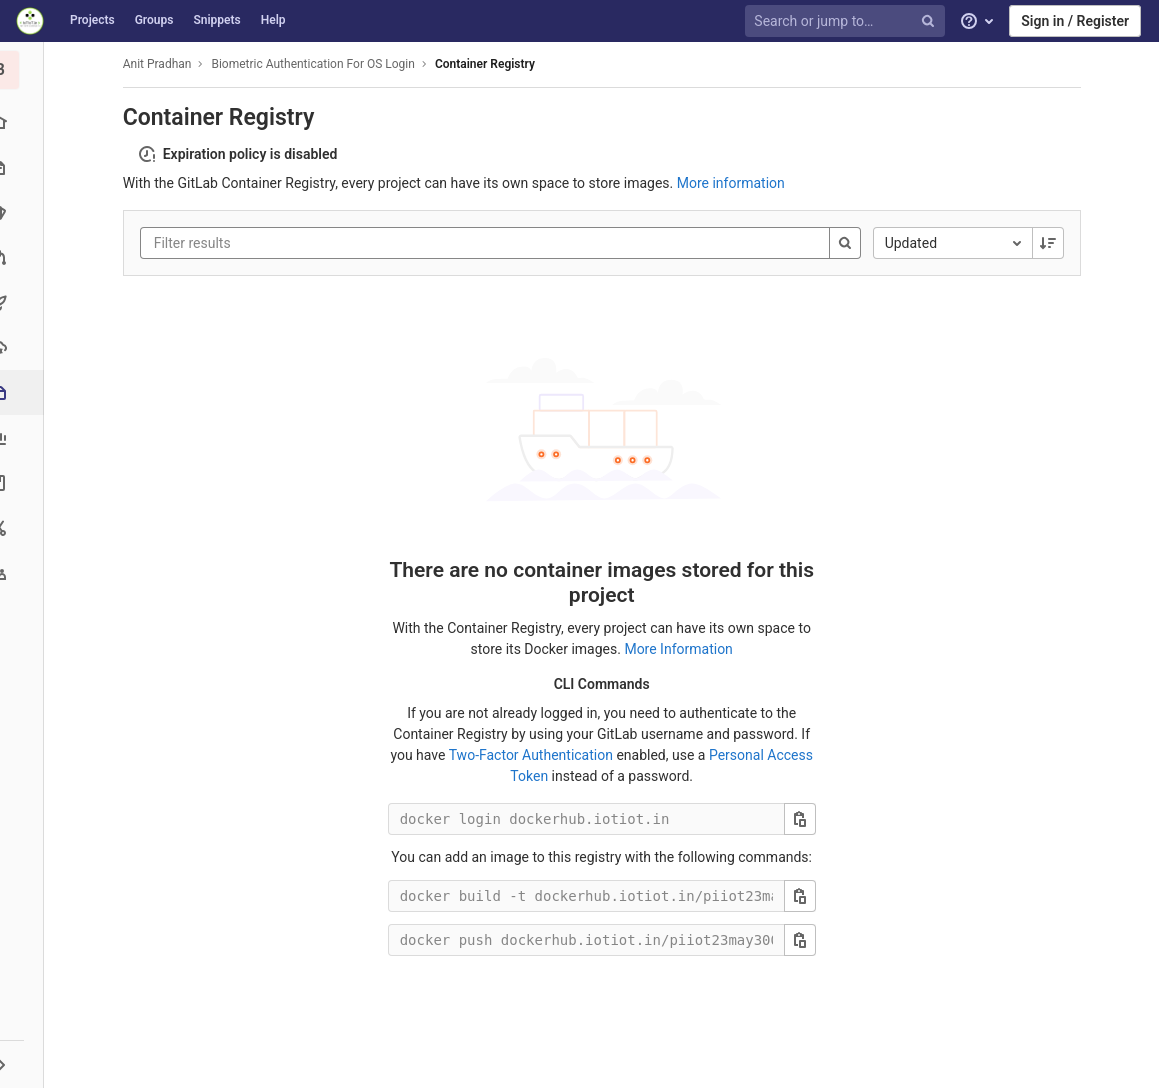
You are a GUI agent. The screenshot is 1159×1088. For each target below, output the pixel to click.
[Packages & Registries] (26, 392)
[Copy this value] (803, 819)
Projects (92, 20)
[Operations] (24, 347)
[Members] (24, 572)
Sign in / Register (1075, 21)
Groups (154, 20)
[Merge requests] (24, 257)
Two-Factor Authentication (533, 755)
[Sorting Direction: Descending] (1051, 243)
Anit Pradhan (160, 64)
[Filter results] (277, 243)
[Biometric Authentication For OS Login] (25, 70)
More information (734, 183)
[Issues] (24, 212)
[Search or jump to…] (848, 21)
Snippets (216, 20)
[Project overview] (24, 122)
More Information (681, 649)
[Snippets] (24, 527)
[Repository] (24, 167)
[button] (24, 1064)
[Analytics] (24, 437)
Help (273, 20)
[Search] (848, 243)
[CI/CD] (24, 302)
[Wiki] (24, 482)
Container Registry (488, 64)
